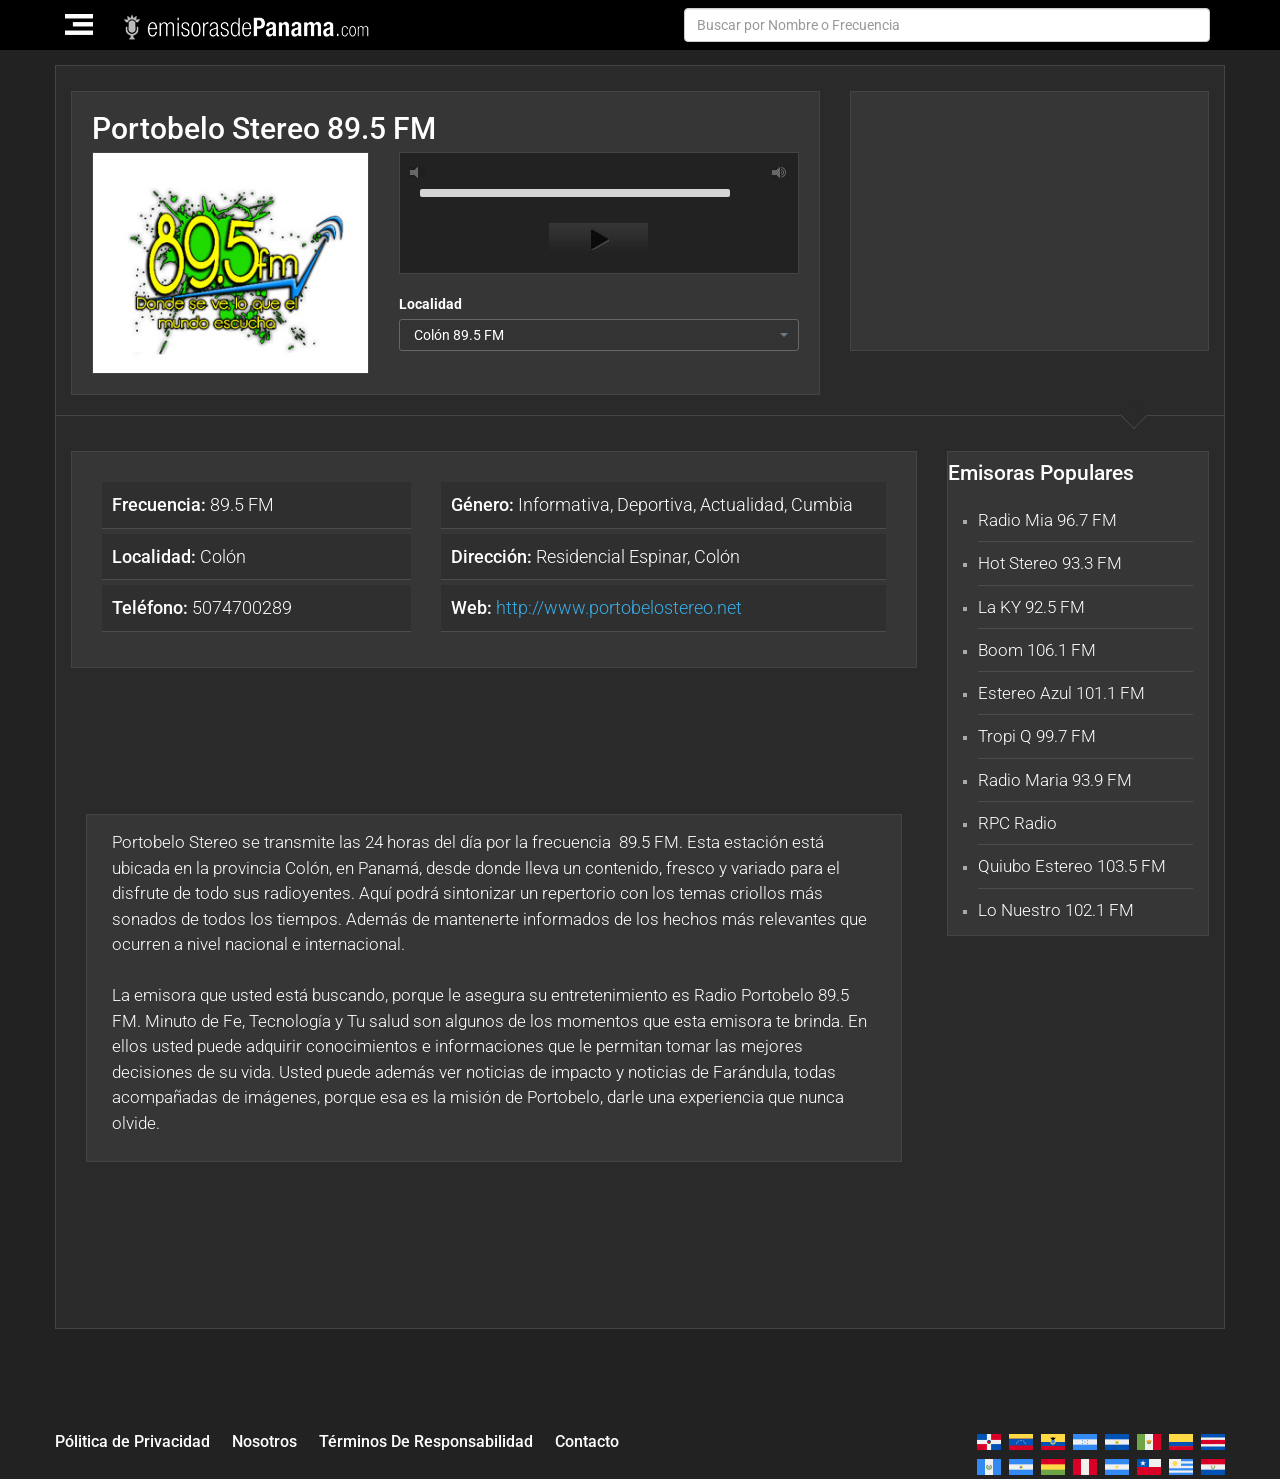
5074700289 (202, 607)
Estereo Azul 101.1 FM (1061, 693)
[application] (599, 218)
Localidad (430, 304)
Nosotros (277, 1440)
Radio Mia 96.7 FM (1047, 520)
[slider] (599, 191)
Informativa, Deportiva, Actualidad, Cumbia (652, 504)
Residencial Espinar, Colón (595, 556)
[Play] (598, 240)
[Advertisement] (1029, 221)
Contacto (618, 1440)
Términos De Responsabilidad (448, 1440)
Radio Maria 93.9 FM (1055, 780)
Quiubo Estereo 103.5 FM (1072, 866)
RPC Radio (1017, 823)
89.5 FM (193, 504)
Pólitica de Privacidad (137, 1440)
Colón (179, 556)
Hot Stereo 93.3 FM (1050, 563)
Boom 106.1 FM (1037, 650)
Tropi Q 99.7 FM (1037, 736)
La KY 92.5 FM (1031, 607)
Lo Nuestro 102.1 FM (1056, 910)
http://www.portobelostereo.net (619, 607)
